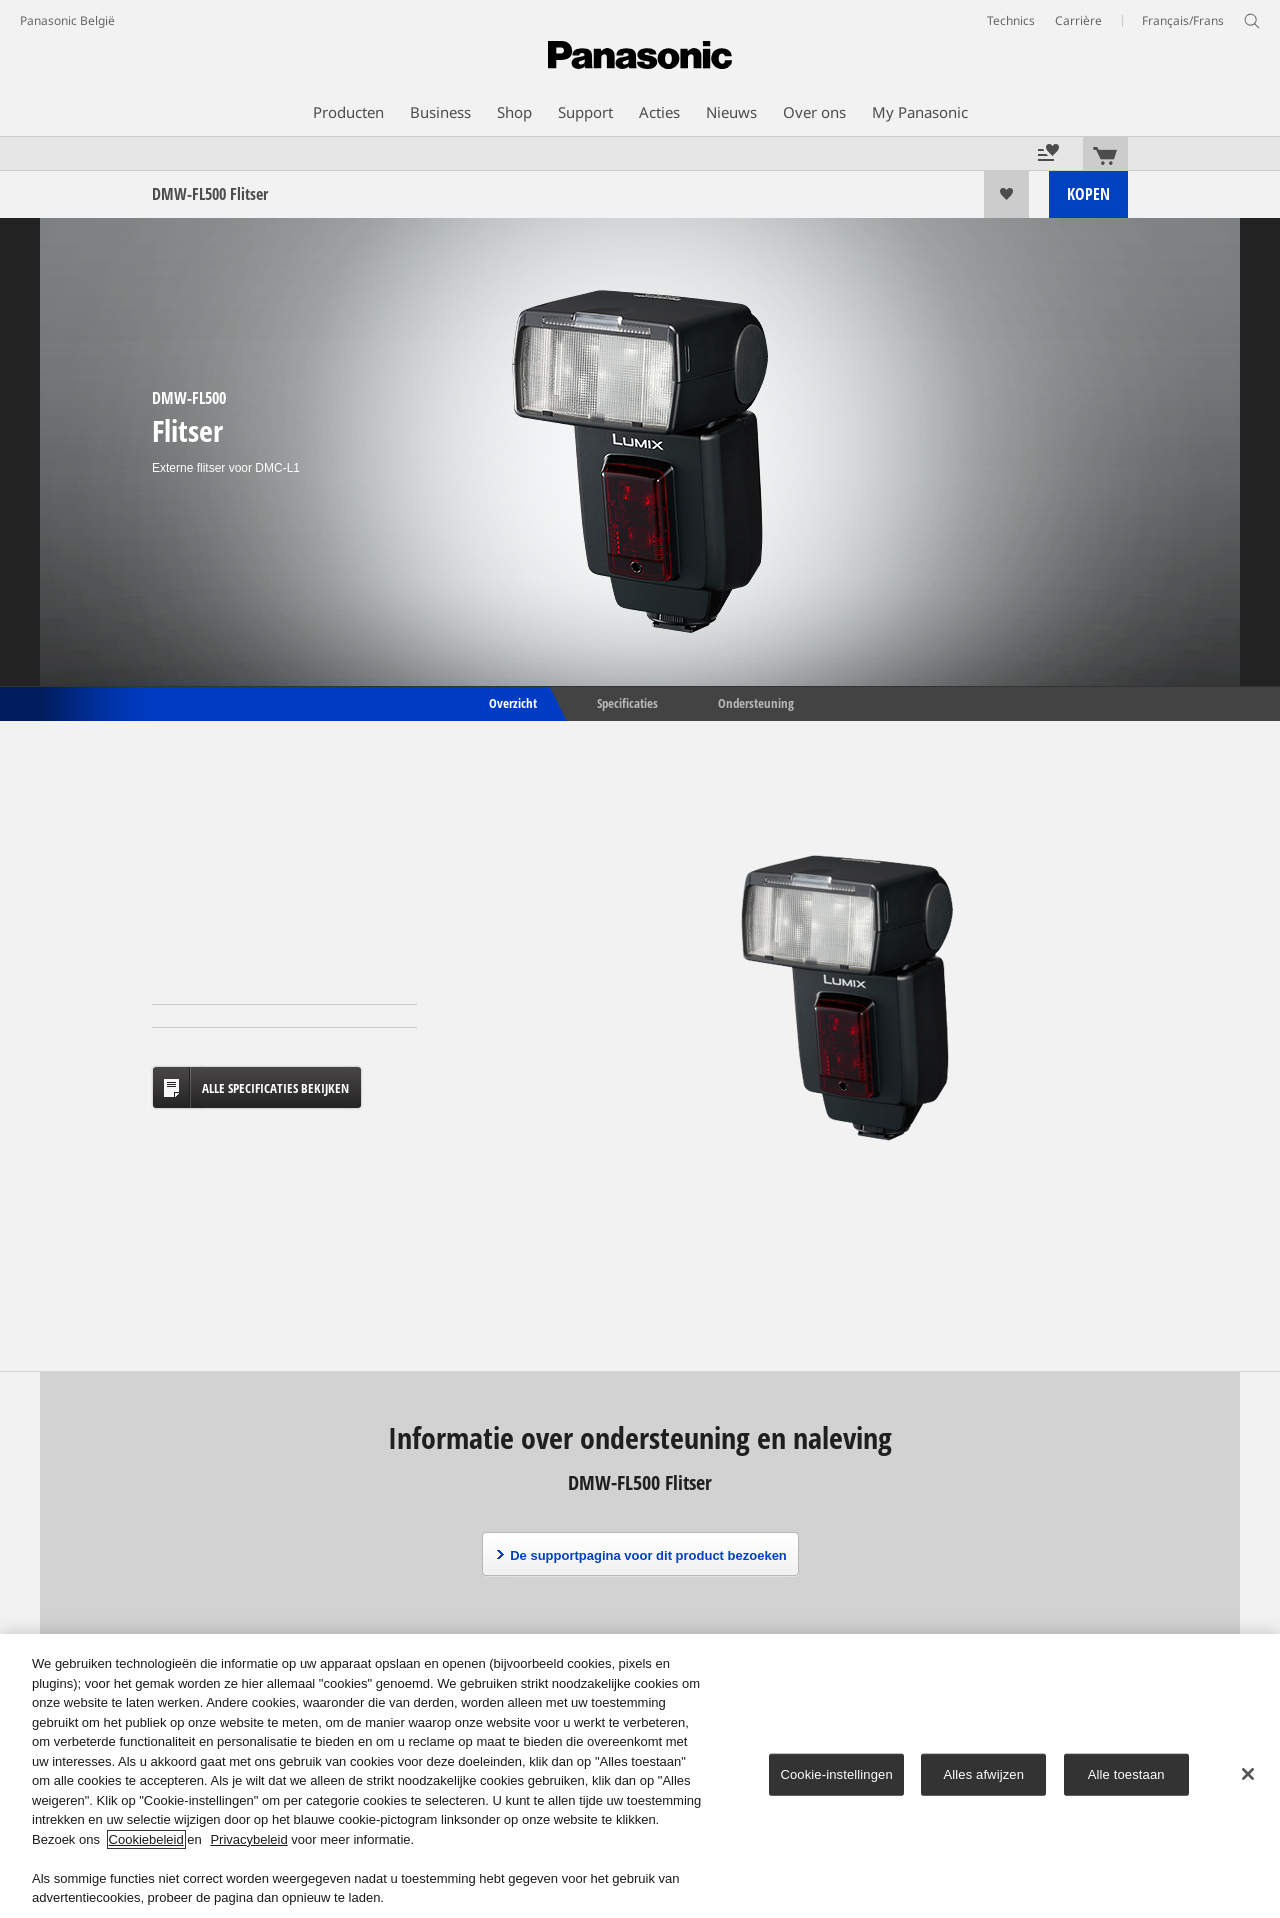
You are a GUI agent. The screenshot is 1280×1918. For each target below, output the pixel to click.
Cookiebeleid (146, 1839)
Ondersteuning (756, 702)
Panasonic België (67, 20)
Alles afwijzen (983, 1774)
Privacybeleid (248, 1839)
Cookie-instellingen (836, 1774)
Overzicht (511, 702)
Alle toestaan (1126, 1774)
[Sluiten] (1248, 1774)
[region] (640, 1776)
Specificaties (627, 702)
